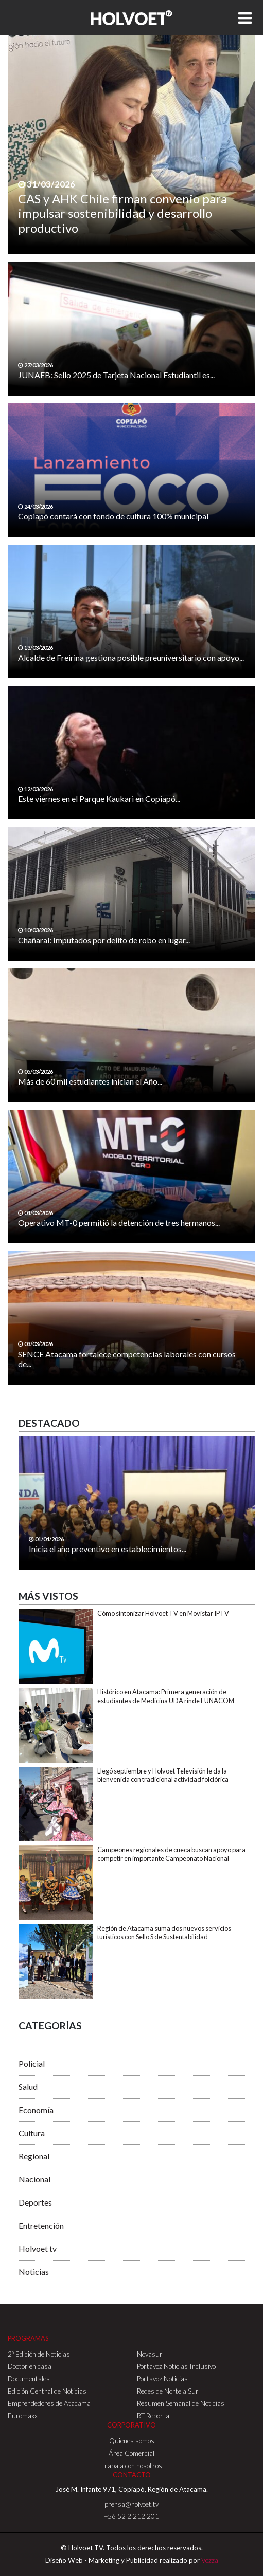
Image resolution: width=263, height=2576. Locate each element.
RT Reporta (153, 2416)
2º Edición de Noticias (39, 2354)
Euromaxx (23, 2416)
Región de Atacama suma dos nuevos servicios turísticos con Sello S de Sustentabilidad (164, 1932)
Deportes (35, 2202)
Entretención (41, 2225)
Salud (28, 2087)
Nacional (34, 2179)
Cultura (32, 2133)
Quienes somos (131, 2441)
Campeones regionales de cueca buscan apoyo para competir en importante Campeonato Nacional (171, 1853)
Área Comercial (131, 2453)
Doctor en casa (29, 2366)
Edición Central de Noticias (47, 2391)
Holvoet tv (38, 2248)
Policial (32, 2063)
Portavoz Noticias (162, 2379)
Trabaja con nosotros (131, 2465)
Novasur (150, 2354)
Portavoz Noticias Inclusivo (176, 2366)
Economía (36, 2110)
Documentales (29, 2379)
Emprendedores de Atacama (49, 2403)
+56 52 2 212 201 (131, 2516)
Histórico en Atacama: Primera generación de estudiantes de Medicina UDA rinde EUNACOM (165, 1696)
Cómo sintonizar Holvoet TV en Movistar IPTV (163, 1613)
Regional (34, 2156)
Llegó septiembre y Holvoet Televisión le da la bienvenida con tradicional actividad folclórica (163, 1775)
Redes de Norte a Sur (168, 2391)
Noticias (34, 2271)
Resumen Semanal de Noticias (180, 2403)
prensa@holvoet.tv (131, 2504)
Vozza (209, 2560)
